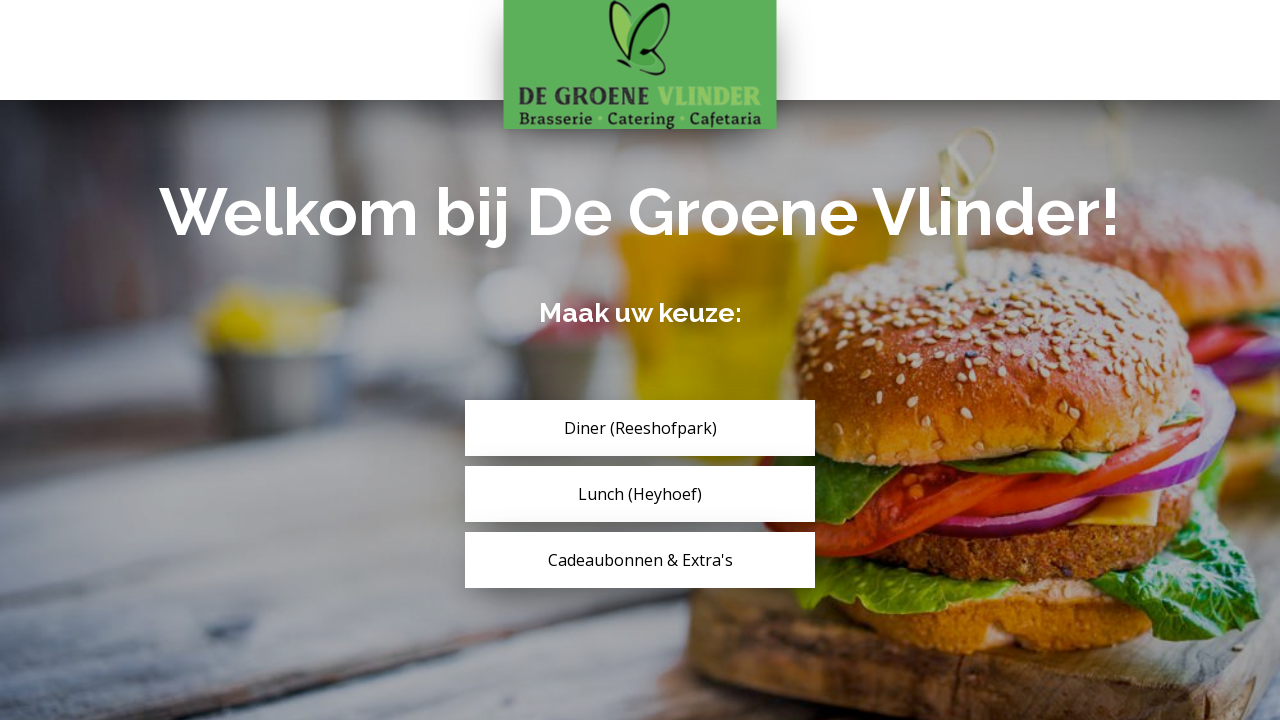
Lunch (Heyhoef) (640, 494)
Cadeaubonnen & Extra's (640, 560)
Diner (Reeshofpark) (640, 428)
